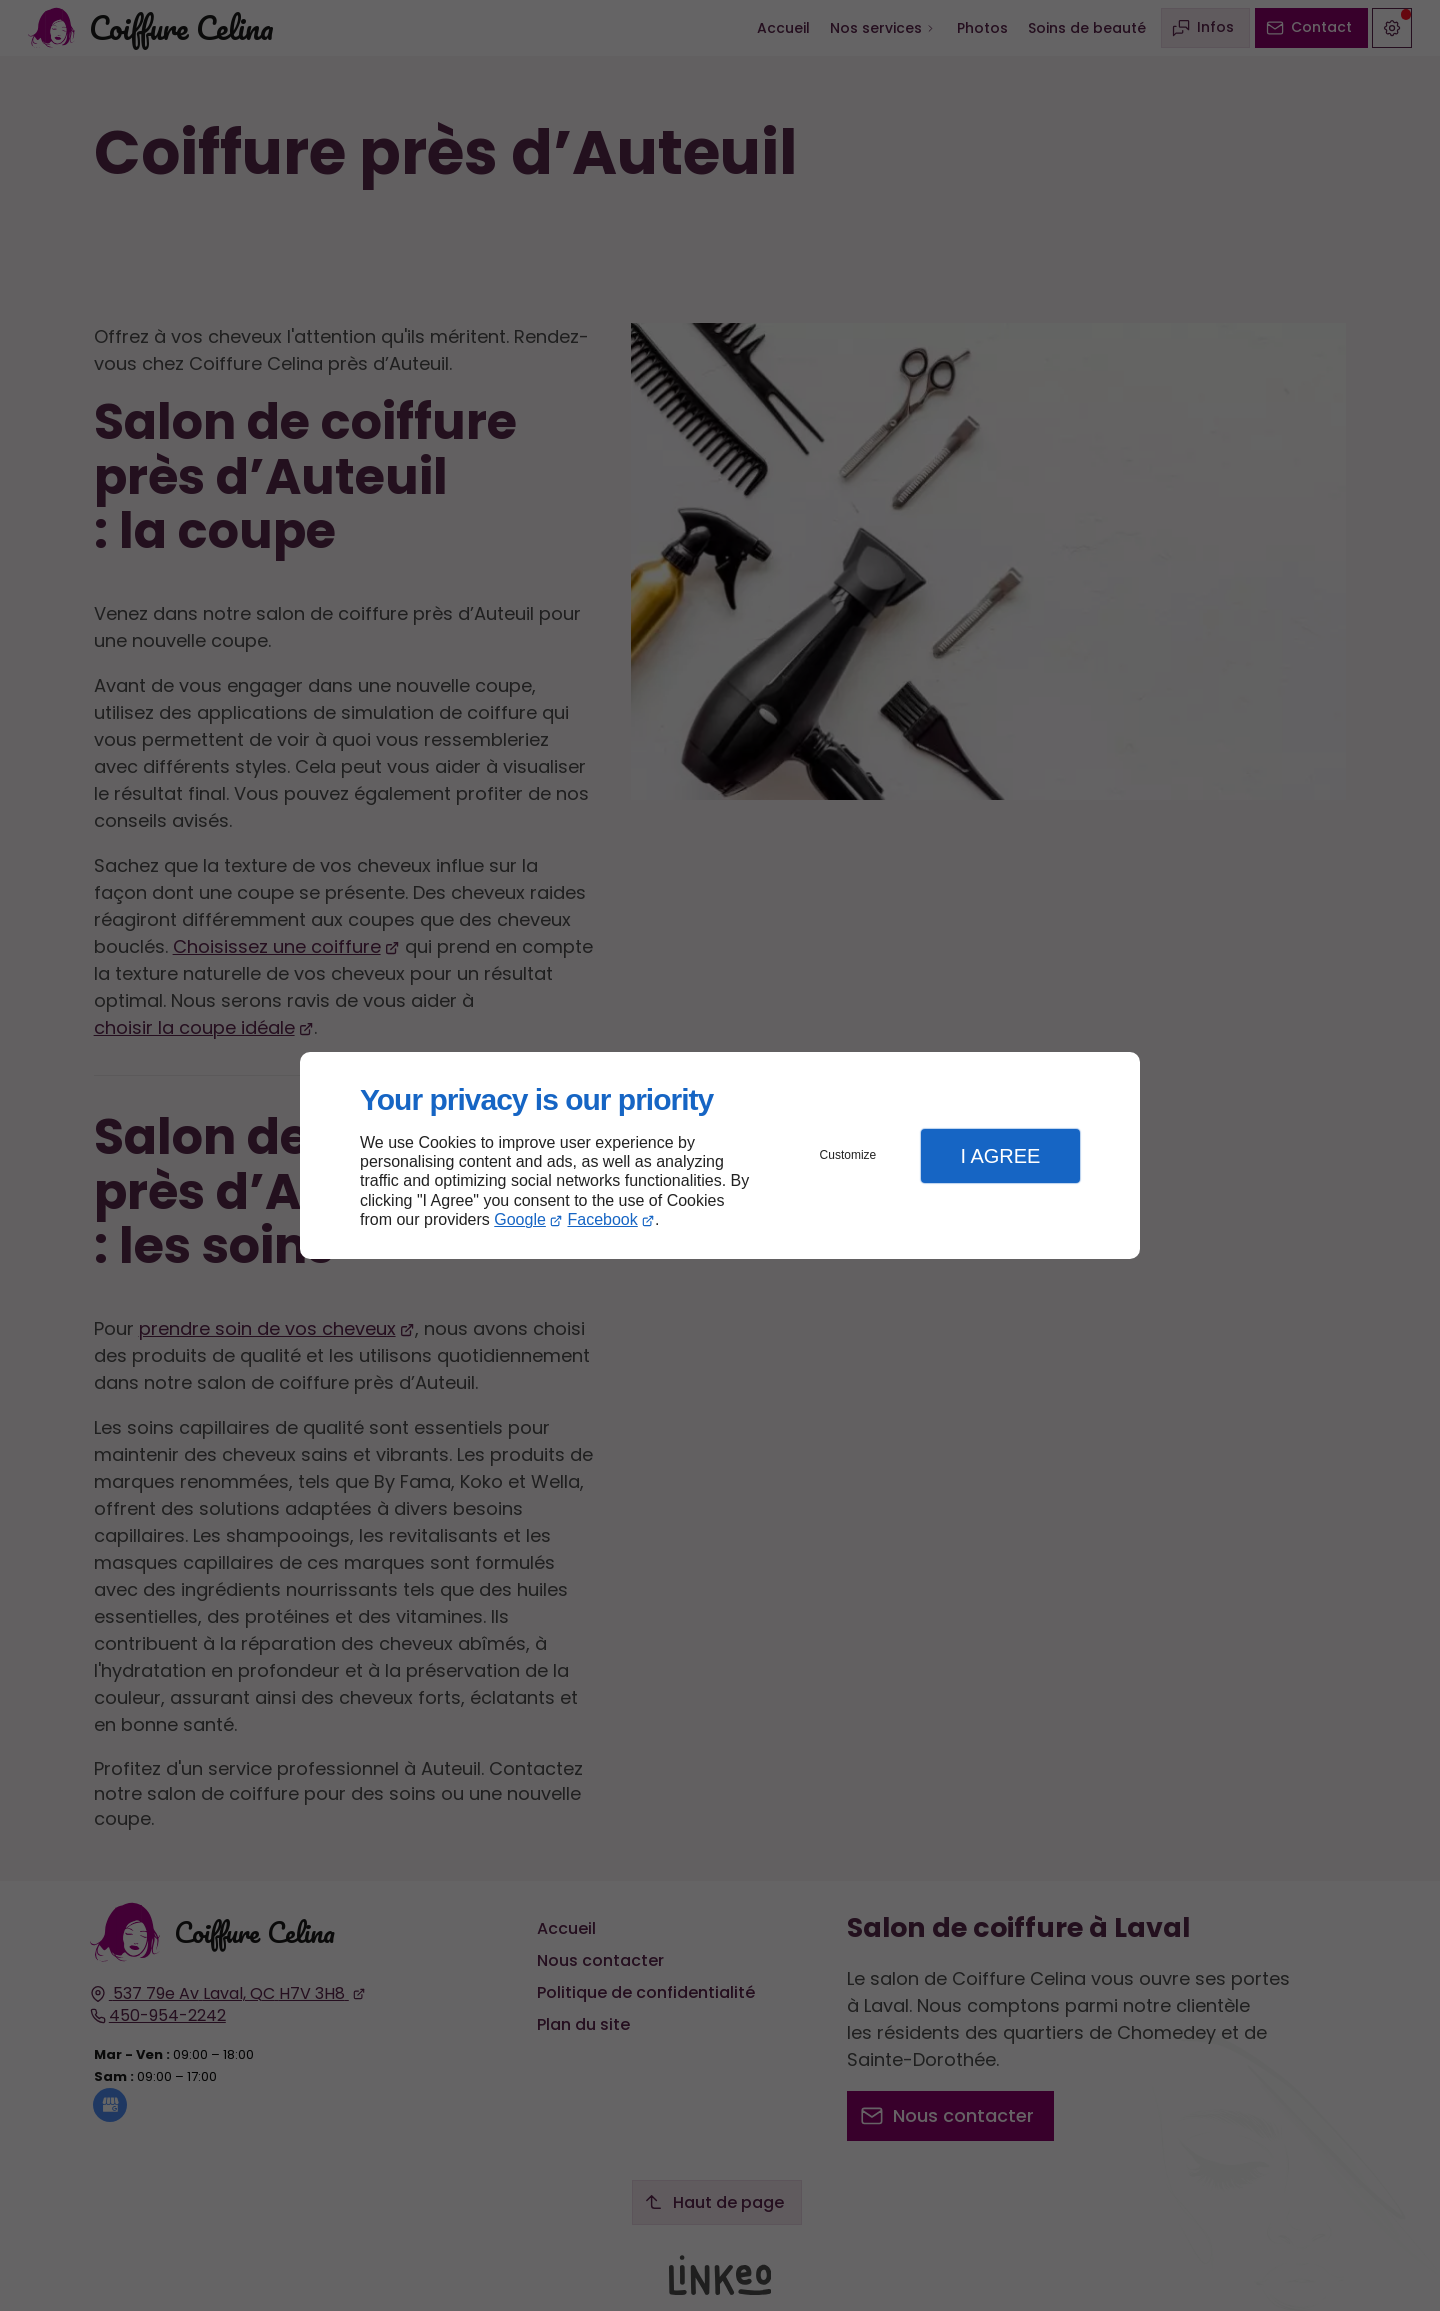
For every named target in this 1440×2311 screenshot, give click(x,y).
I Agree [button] (1000, 1156)
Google (520, 1219)
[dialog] (720, 1155)
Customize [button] (848, 1155)
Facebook (603, 1219)
